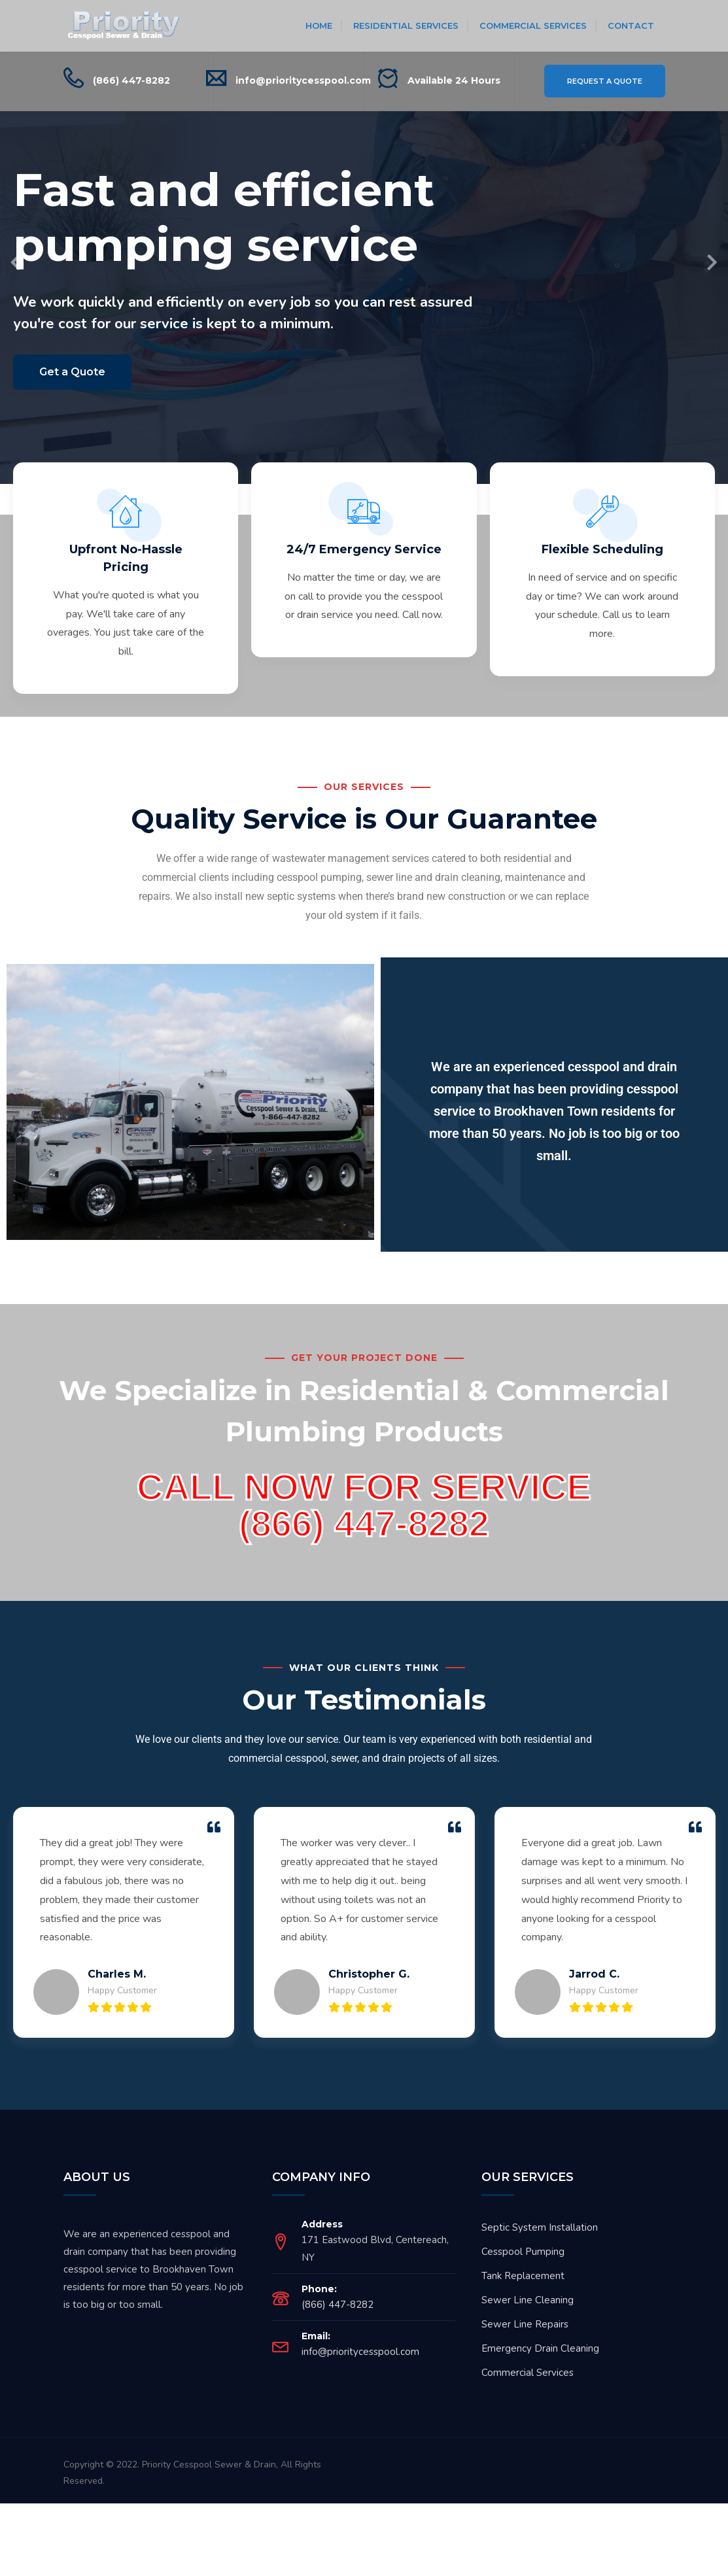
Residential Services (406, 25)
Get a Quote (72, 372)
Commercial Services (533, 25)
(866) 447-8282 (131, 80)
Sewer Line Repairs (524, 2343)
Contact (631, 25)
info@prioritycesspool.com (303, 80)
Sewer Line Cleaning (527, 2319)
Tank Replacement (522, 2294)
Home (318, 25)
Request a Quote (604, 81)
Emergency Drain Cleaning (540, 2367)
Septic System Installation (539, 2246)
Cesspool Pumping (522, 2270)
